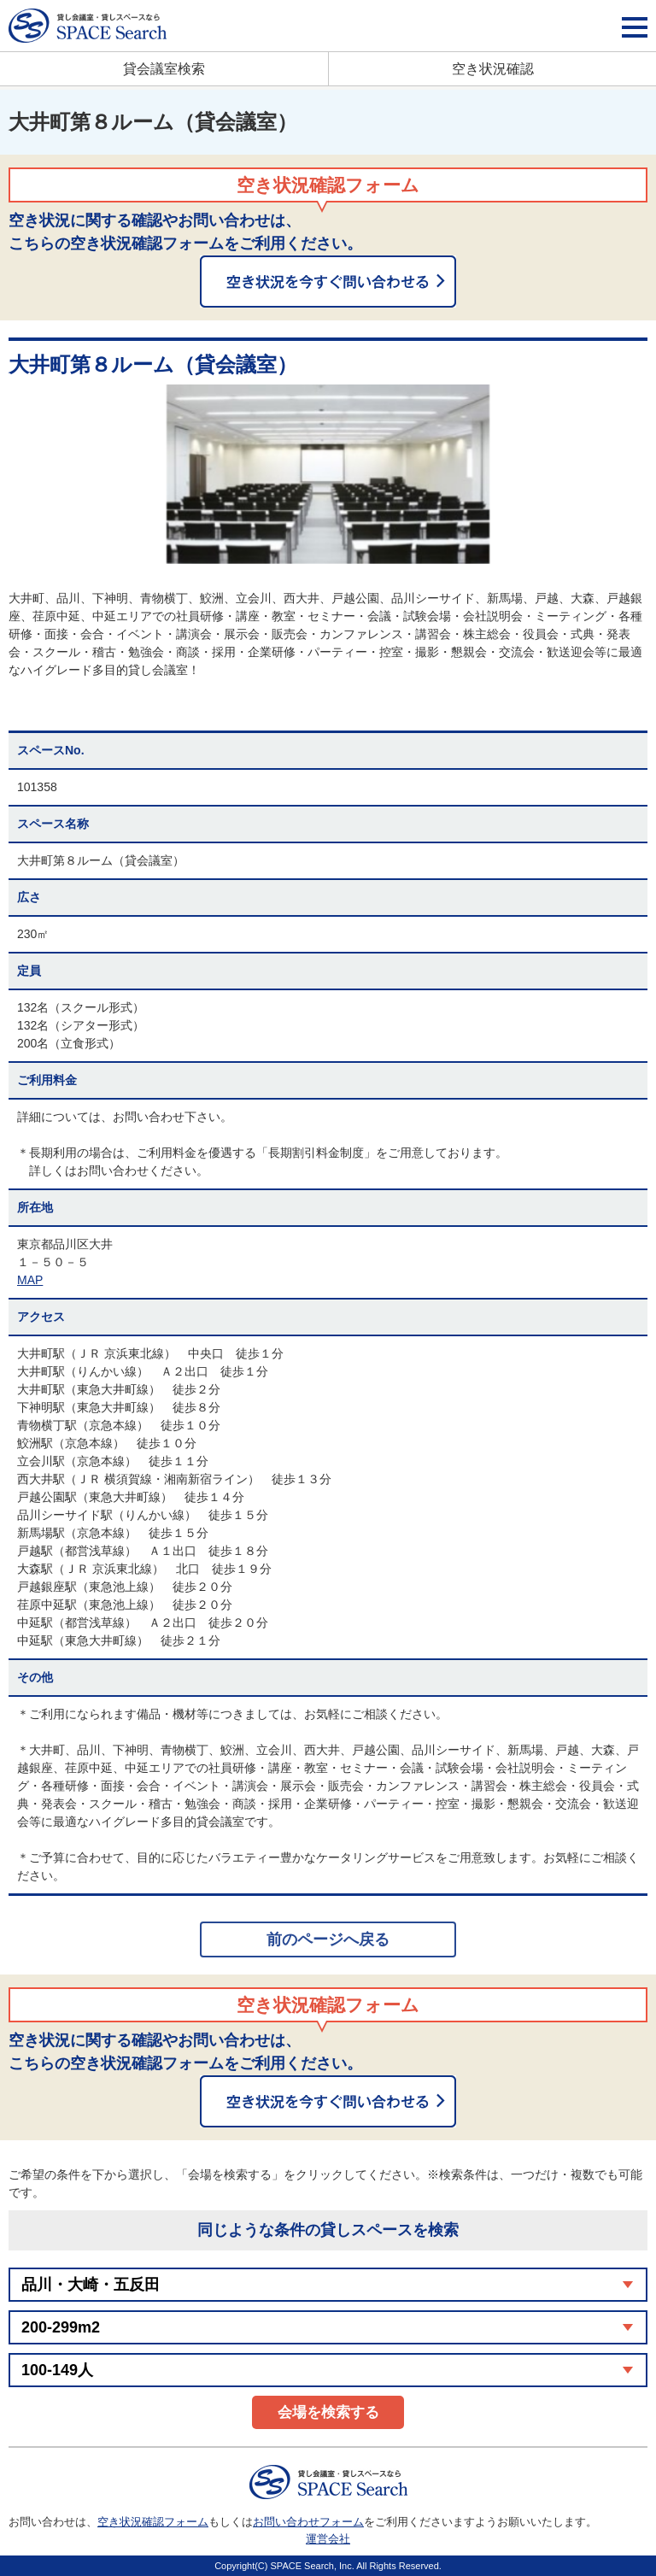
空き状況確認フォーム (152, 2521)
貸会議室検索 (164, 69)
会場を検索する (328, 2412)
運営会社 (328, 2538)
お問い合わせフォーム (308, 2521)
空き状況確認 (493, 69)
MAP (30, 1280)
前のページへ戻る (328, 1939)
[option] (328, 474)
